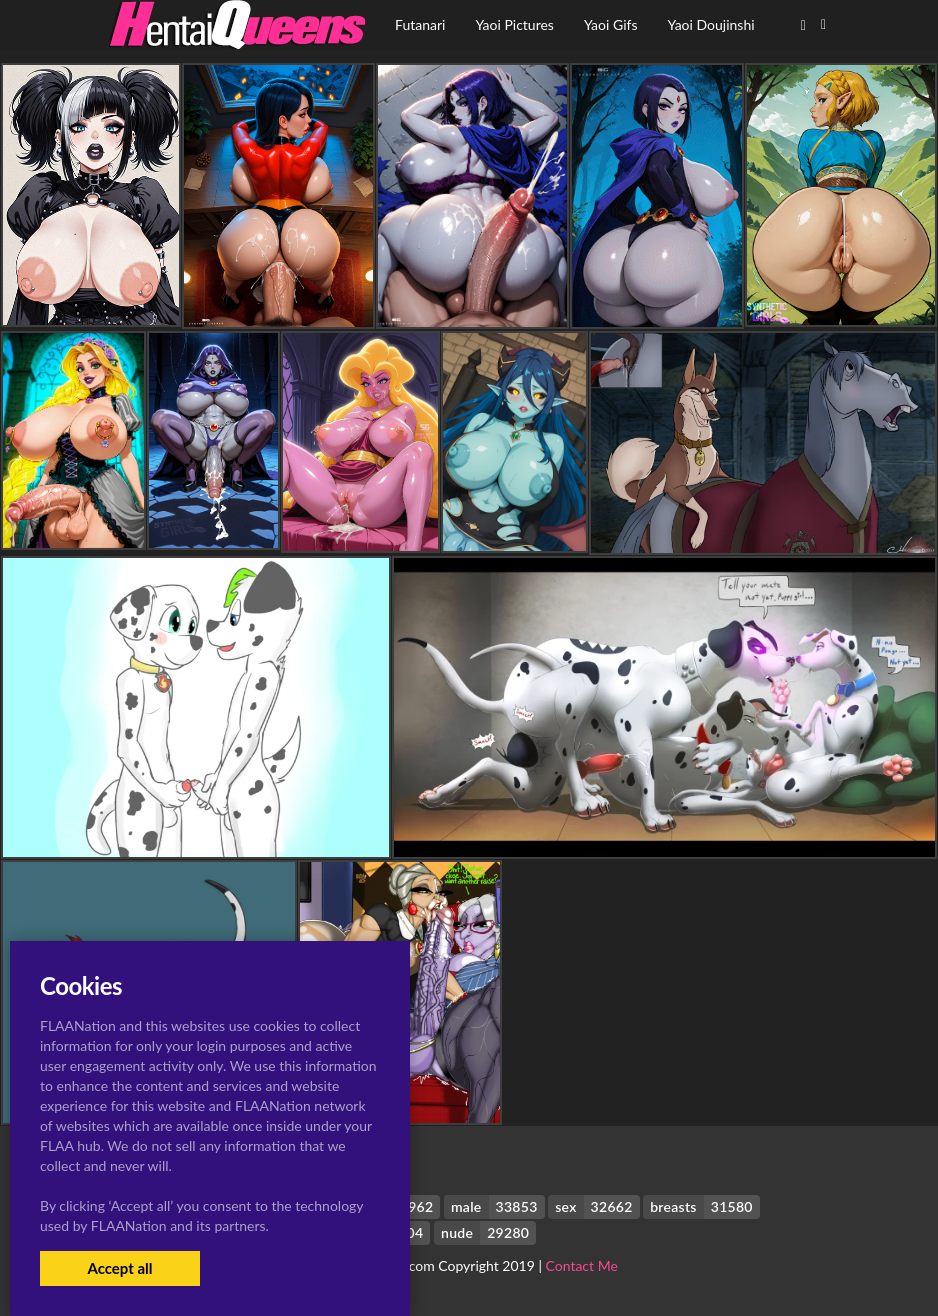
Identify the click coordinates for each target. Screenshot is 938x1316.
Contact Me (582, 1265)
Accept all (119, 1268)
